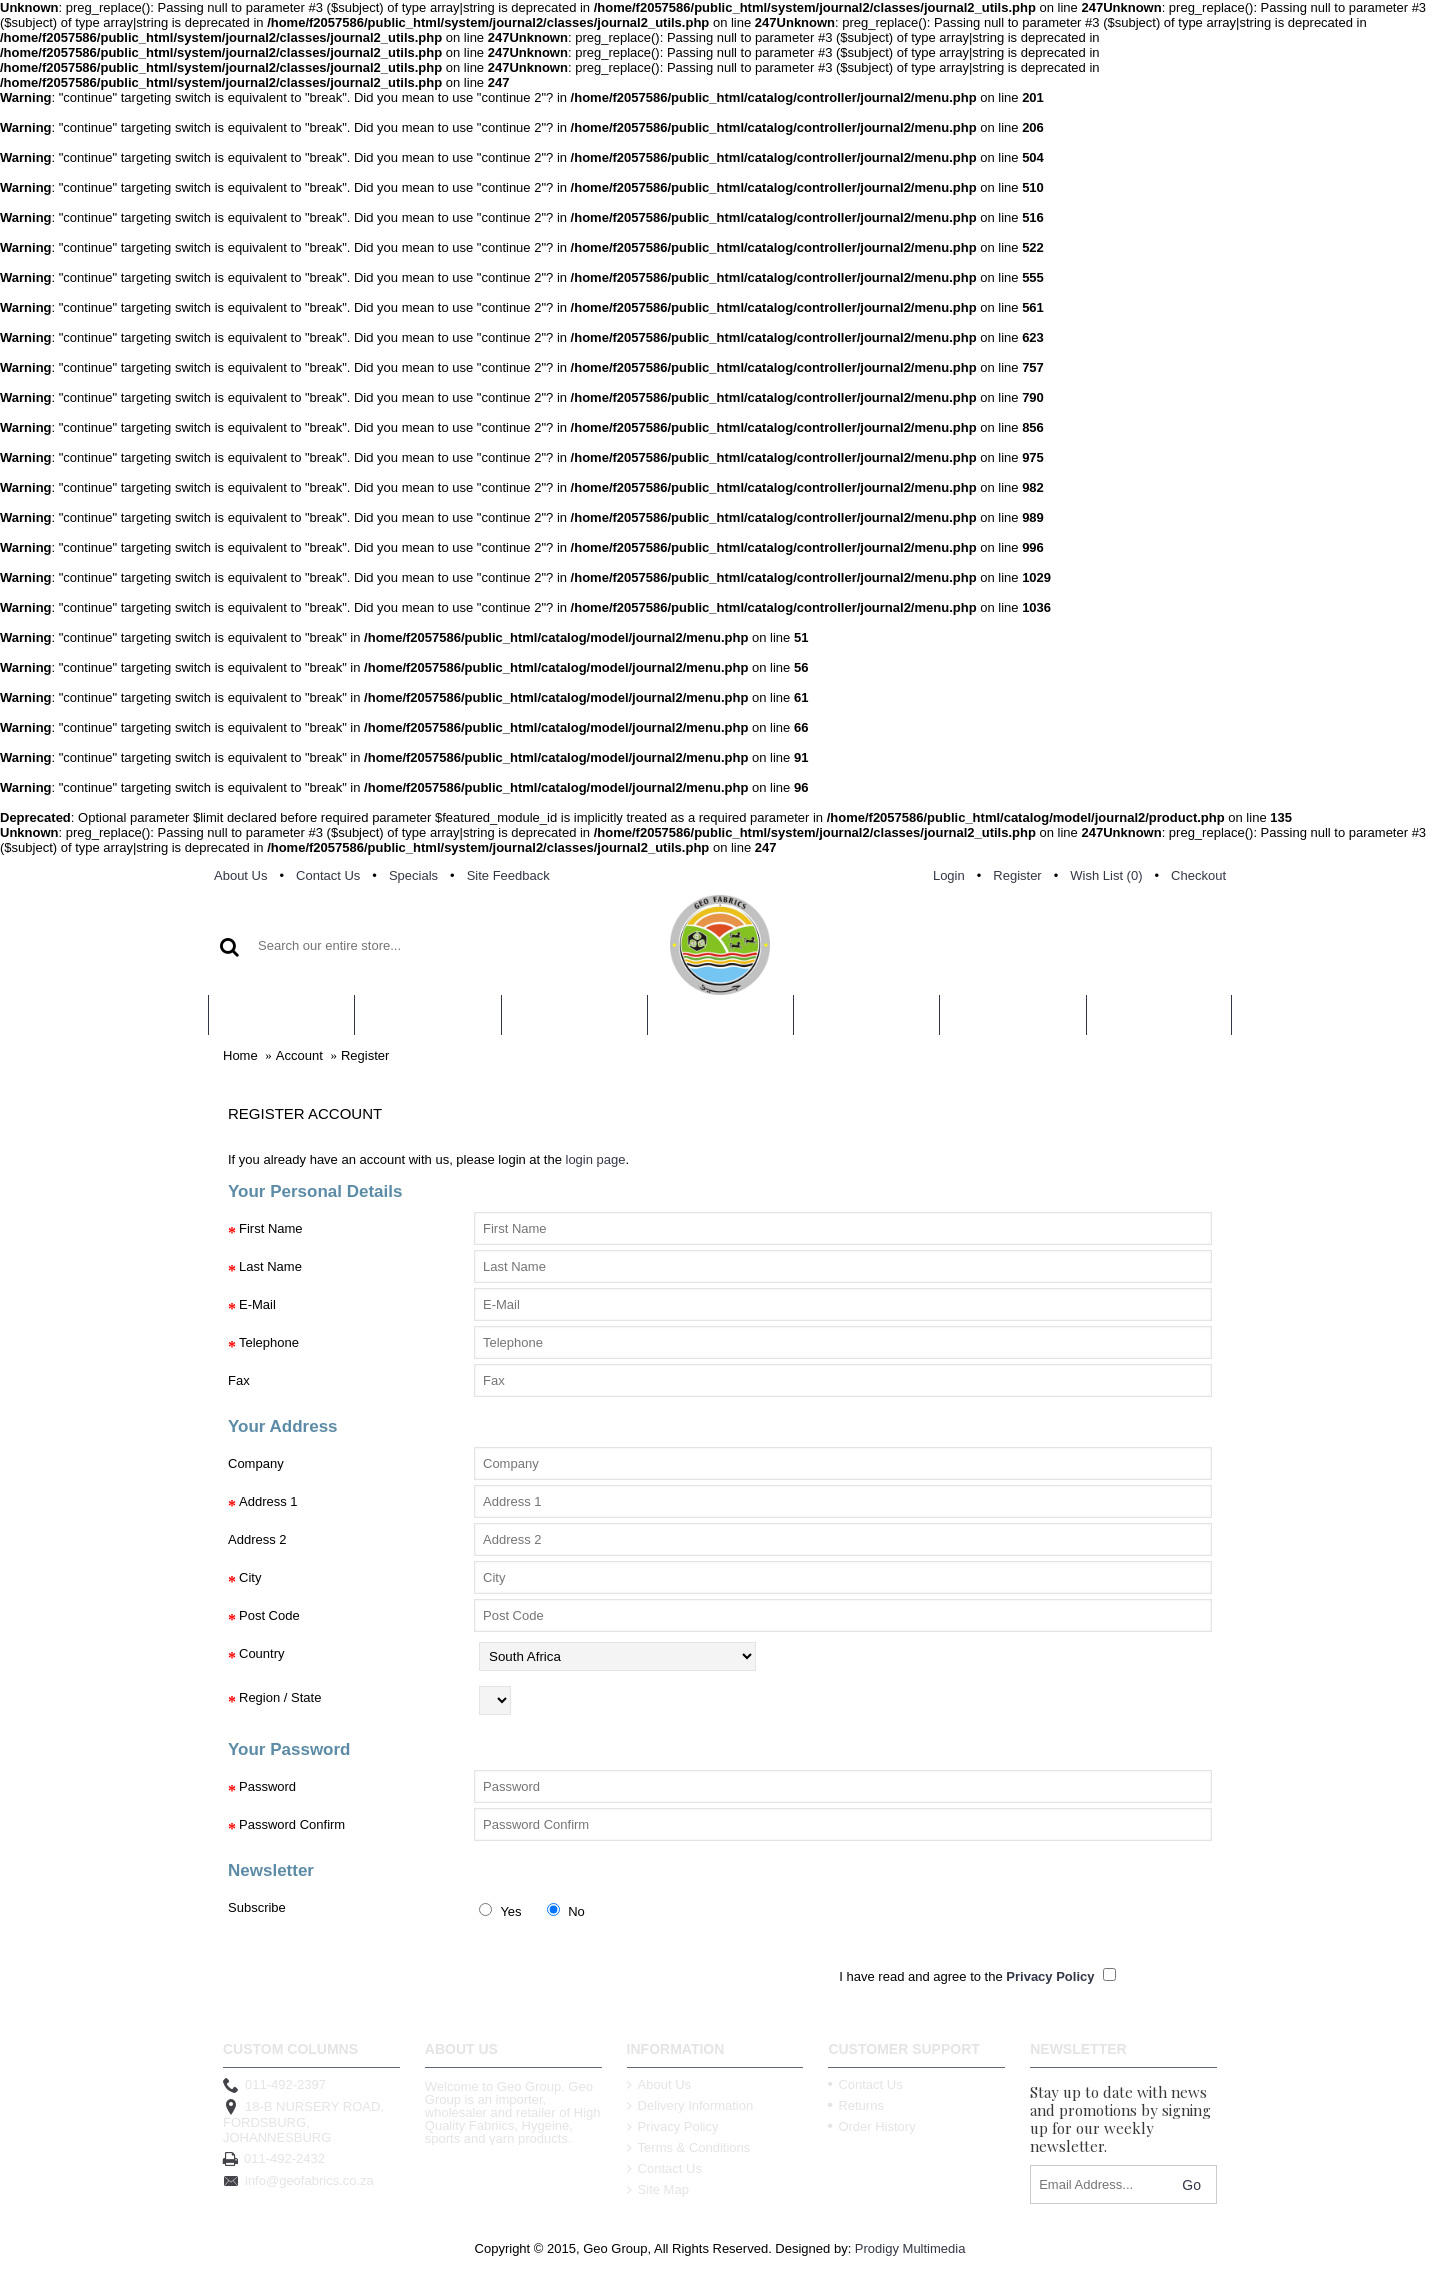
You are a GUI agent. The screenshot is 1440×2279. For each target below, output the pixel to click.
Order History (871, 2126)
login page (596, 1159)
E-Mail (257, 1304)
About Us (659, 2084)
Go (1191, 2185)
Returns (856, 2105)
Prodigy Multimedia (910, 2248)
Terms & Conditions (689, 2147)
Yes (500, 1911)
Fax (239, 1380)
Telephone (269, 1342)
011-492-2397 (274, 2085)
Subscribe (257, 1907)
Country (262, 1653)
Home (240, 1055)
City (250, 1577)
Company (256, 1463)
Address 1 (268, 1501)
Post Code (269, 1615)
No (566, 1911)
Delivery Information (690, 2105)
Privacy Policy (673, 2126)
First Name (271, 1228)
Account (299, 1055)
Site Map (658, 2189)
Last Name (270, 1266)
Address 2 (257, 1539)
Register (365, 1055)
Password (267, 1786)
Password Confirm (292, 1824)
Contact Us (664, 2168)
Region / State (280, 1697)
